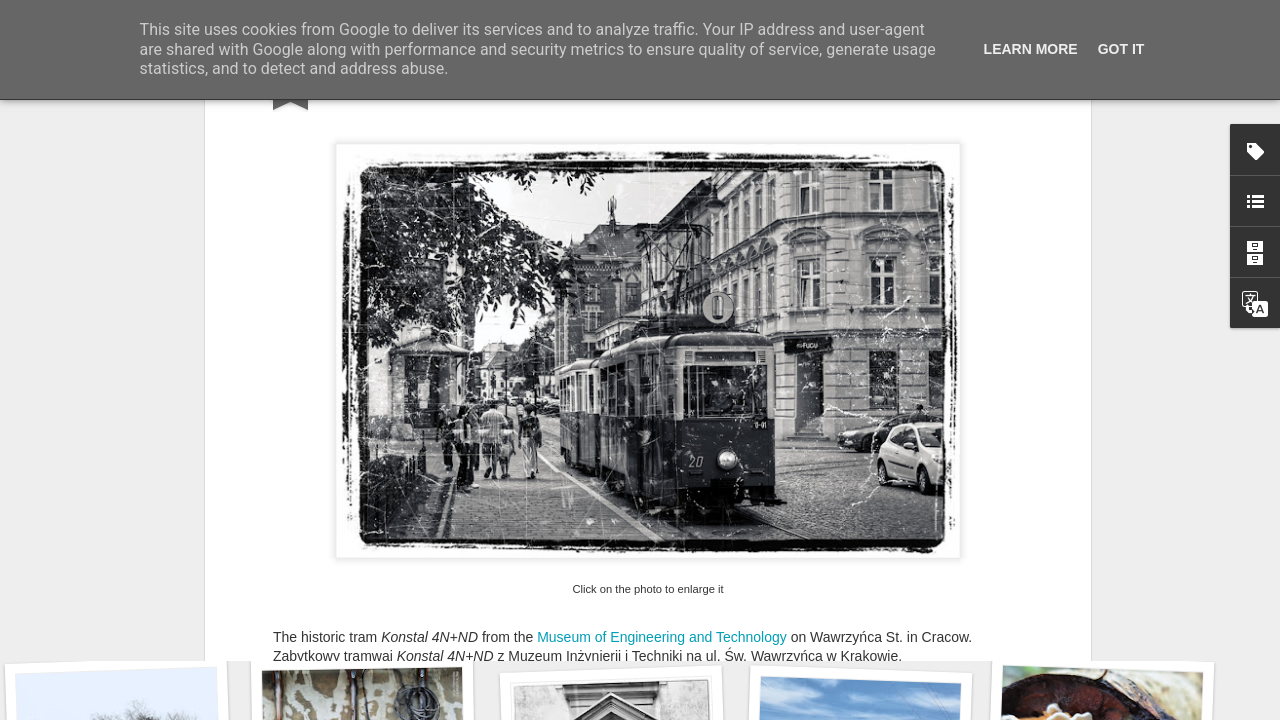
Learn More (1031, 49)
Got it (1121, 49)
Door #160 (859, 615)
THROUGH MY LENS (364, 462)
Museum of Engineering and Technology (662, 384)
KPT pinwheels (1096, 626)
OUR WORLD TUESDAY (525, 462)
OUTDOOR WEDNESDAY (700, 462)
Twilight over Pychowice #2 (142, 615)
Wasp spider (377, 627)
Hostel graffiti (611, 618)
